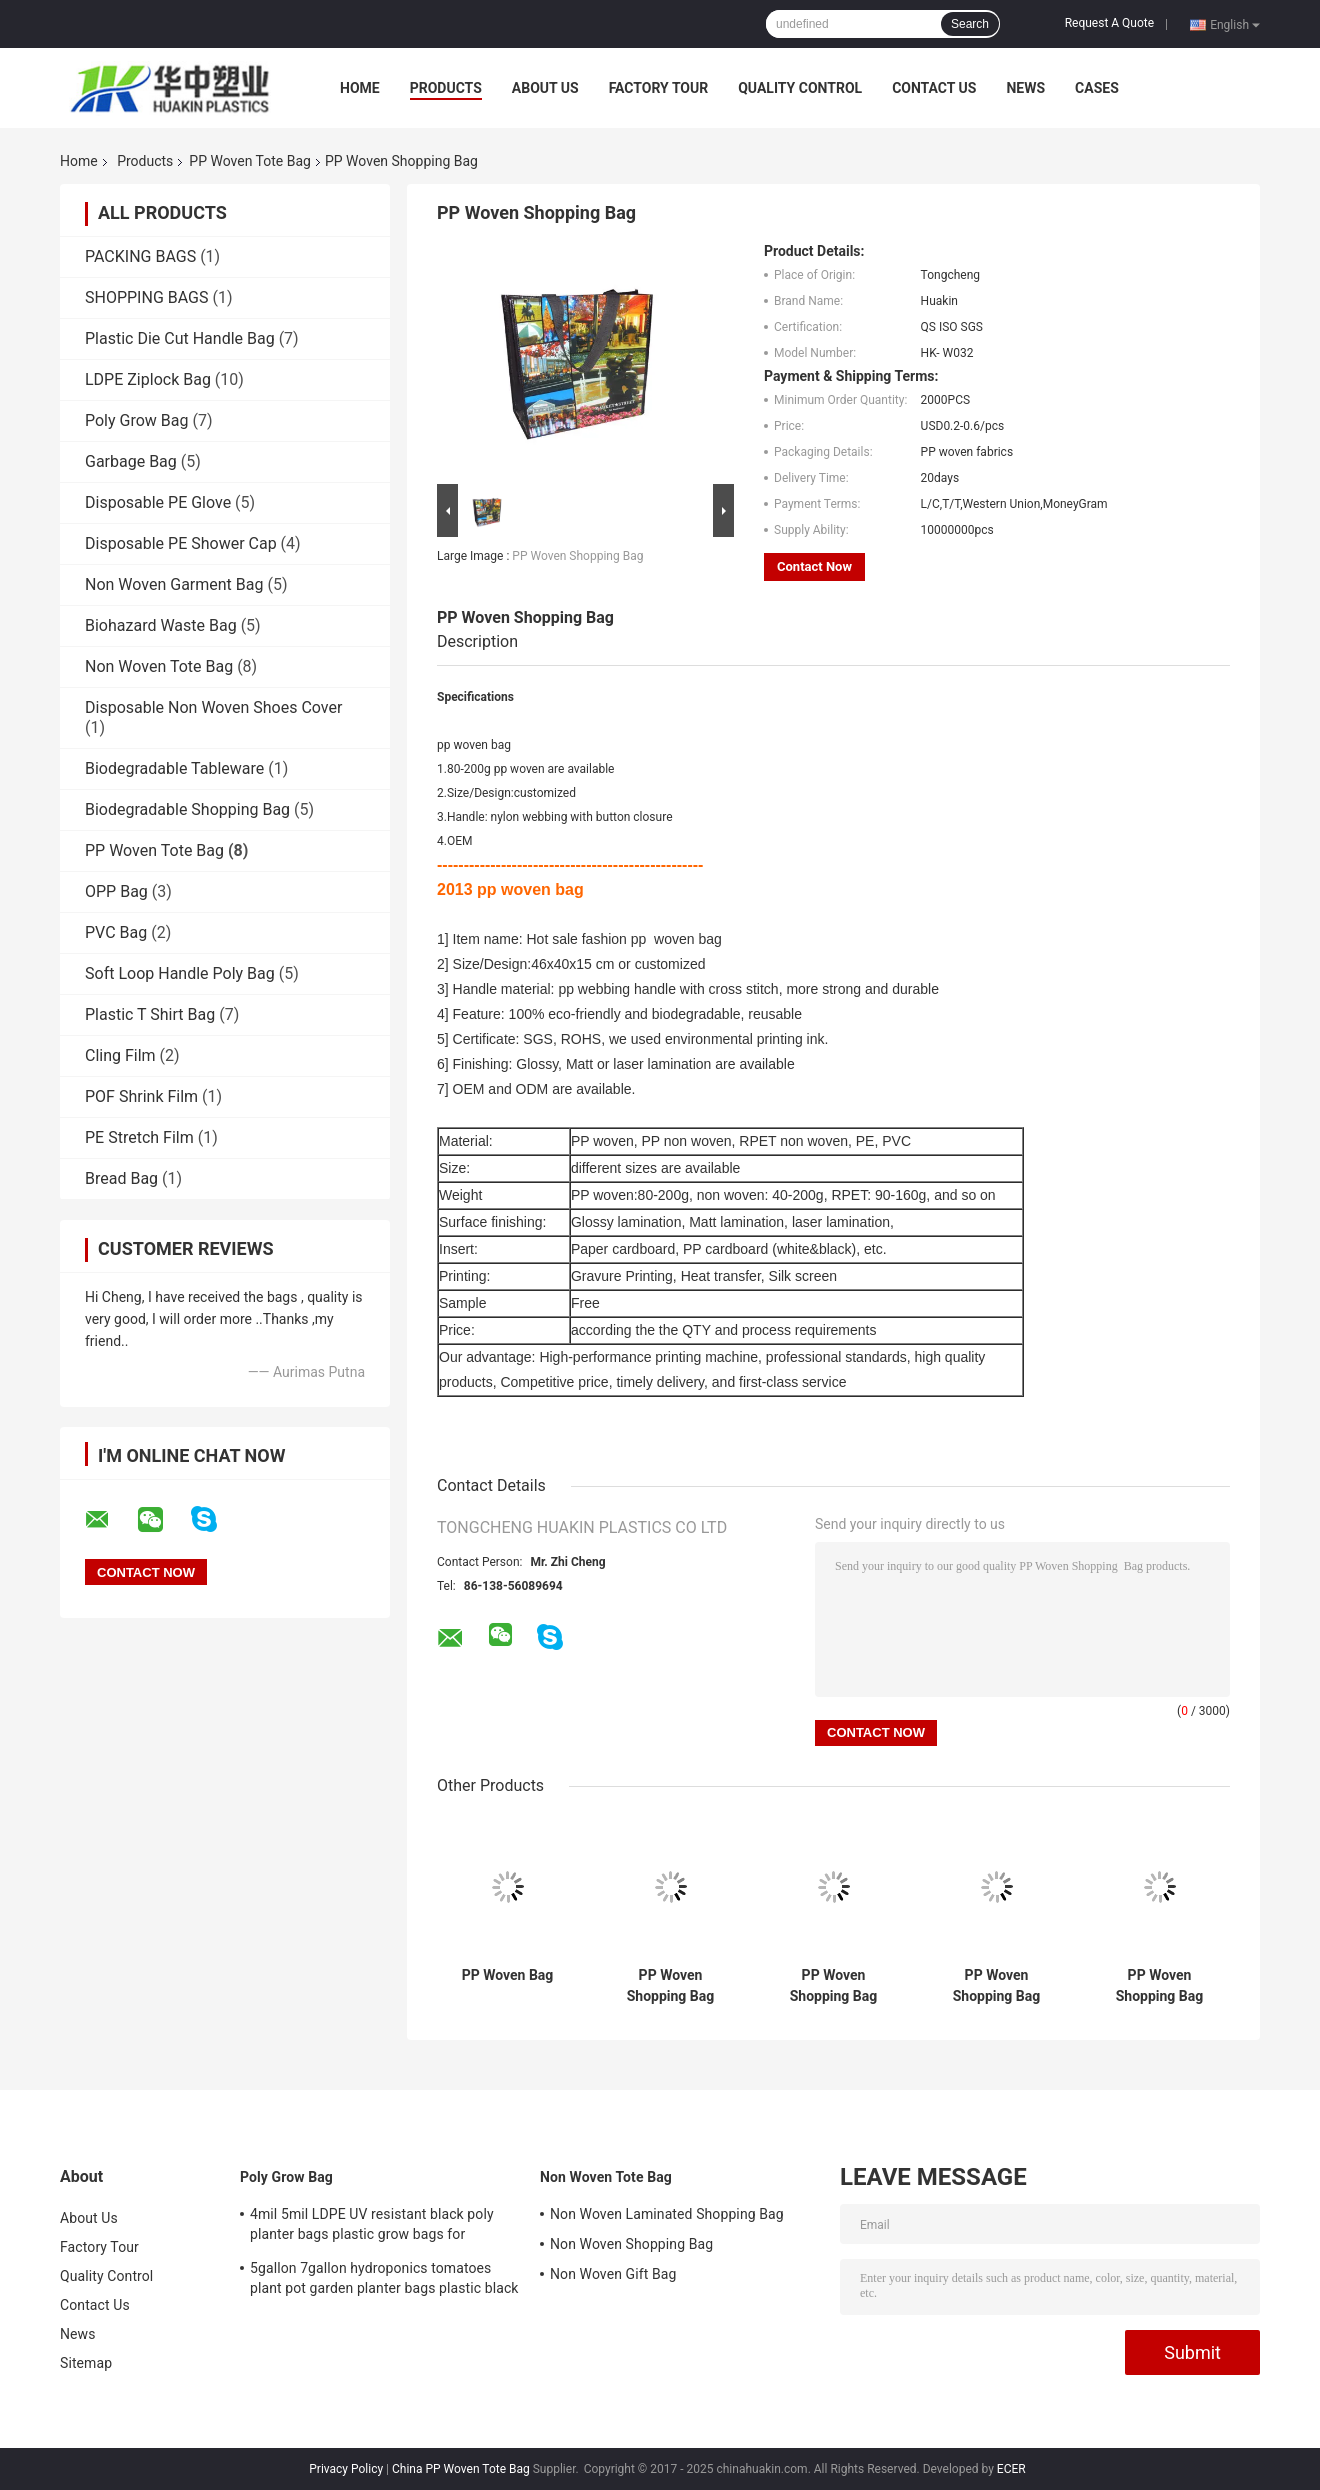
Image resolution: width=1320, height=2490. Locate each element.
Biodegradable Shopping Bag (187, 809)
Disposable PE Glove (158, 502)
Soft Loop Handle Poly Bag (180, 973)
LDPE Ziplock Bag (148, 379)
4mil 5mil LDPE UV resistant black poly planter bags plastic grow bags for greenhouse (372, 2227)
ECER (1011, 2469)
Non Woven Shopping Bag (631, 2244)
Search (970, 24)
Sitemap (86, 2363)
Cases (1097, 88)
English (1235, 24)
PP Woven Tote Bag (250, 161)
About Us (545, 88)
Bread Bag (121, 1178)
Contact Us (934, 88)
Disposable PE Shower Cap (181, 543)
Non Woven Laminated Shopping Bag (667, 2214)
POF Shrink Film (141, 1096)
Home (360, 88)
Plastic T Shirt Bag (150, 1014)
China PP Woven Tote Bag (461, 2469)
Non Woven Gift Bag (613, 2274)
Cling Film (120, 1055)
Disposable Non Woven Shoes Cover (213, 707)
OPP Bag (116, 891)
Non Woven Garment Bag (174, 584)
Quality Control (800, 88)
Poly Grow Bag (136, 420)
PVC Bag (116, 932)
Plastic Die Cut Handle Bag (180, 338)
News (1025, 88)
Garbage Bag (131, 461)
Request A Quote (1109, 23)
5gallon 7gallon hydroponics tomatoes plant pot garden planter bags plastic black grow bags (384, 2281)
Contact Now (814, 566)
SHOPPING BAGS (146, 297)
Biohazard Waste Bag (161, 625)
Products (446, 88)
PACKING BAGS (140, 256)
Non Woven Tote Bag (159, 666)
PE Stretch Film (139, 1137)
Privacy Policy (346, 2469)
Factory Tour (659, 88)
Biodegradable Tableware (174, 768)
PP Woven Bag (508, 1975)
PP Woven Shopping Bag (577, 556)
